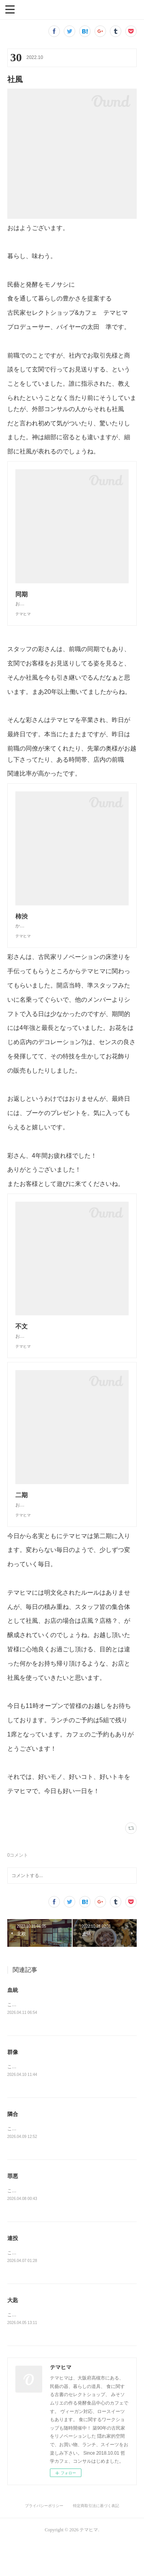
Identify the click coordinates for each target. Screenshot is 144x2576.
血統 (12, 2021)
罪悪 (12, 2208)
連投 (12, 2271)
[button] (10, 8)
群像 (12, 2083)
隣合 (12, 2146)
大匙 (12, 2334)
